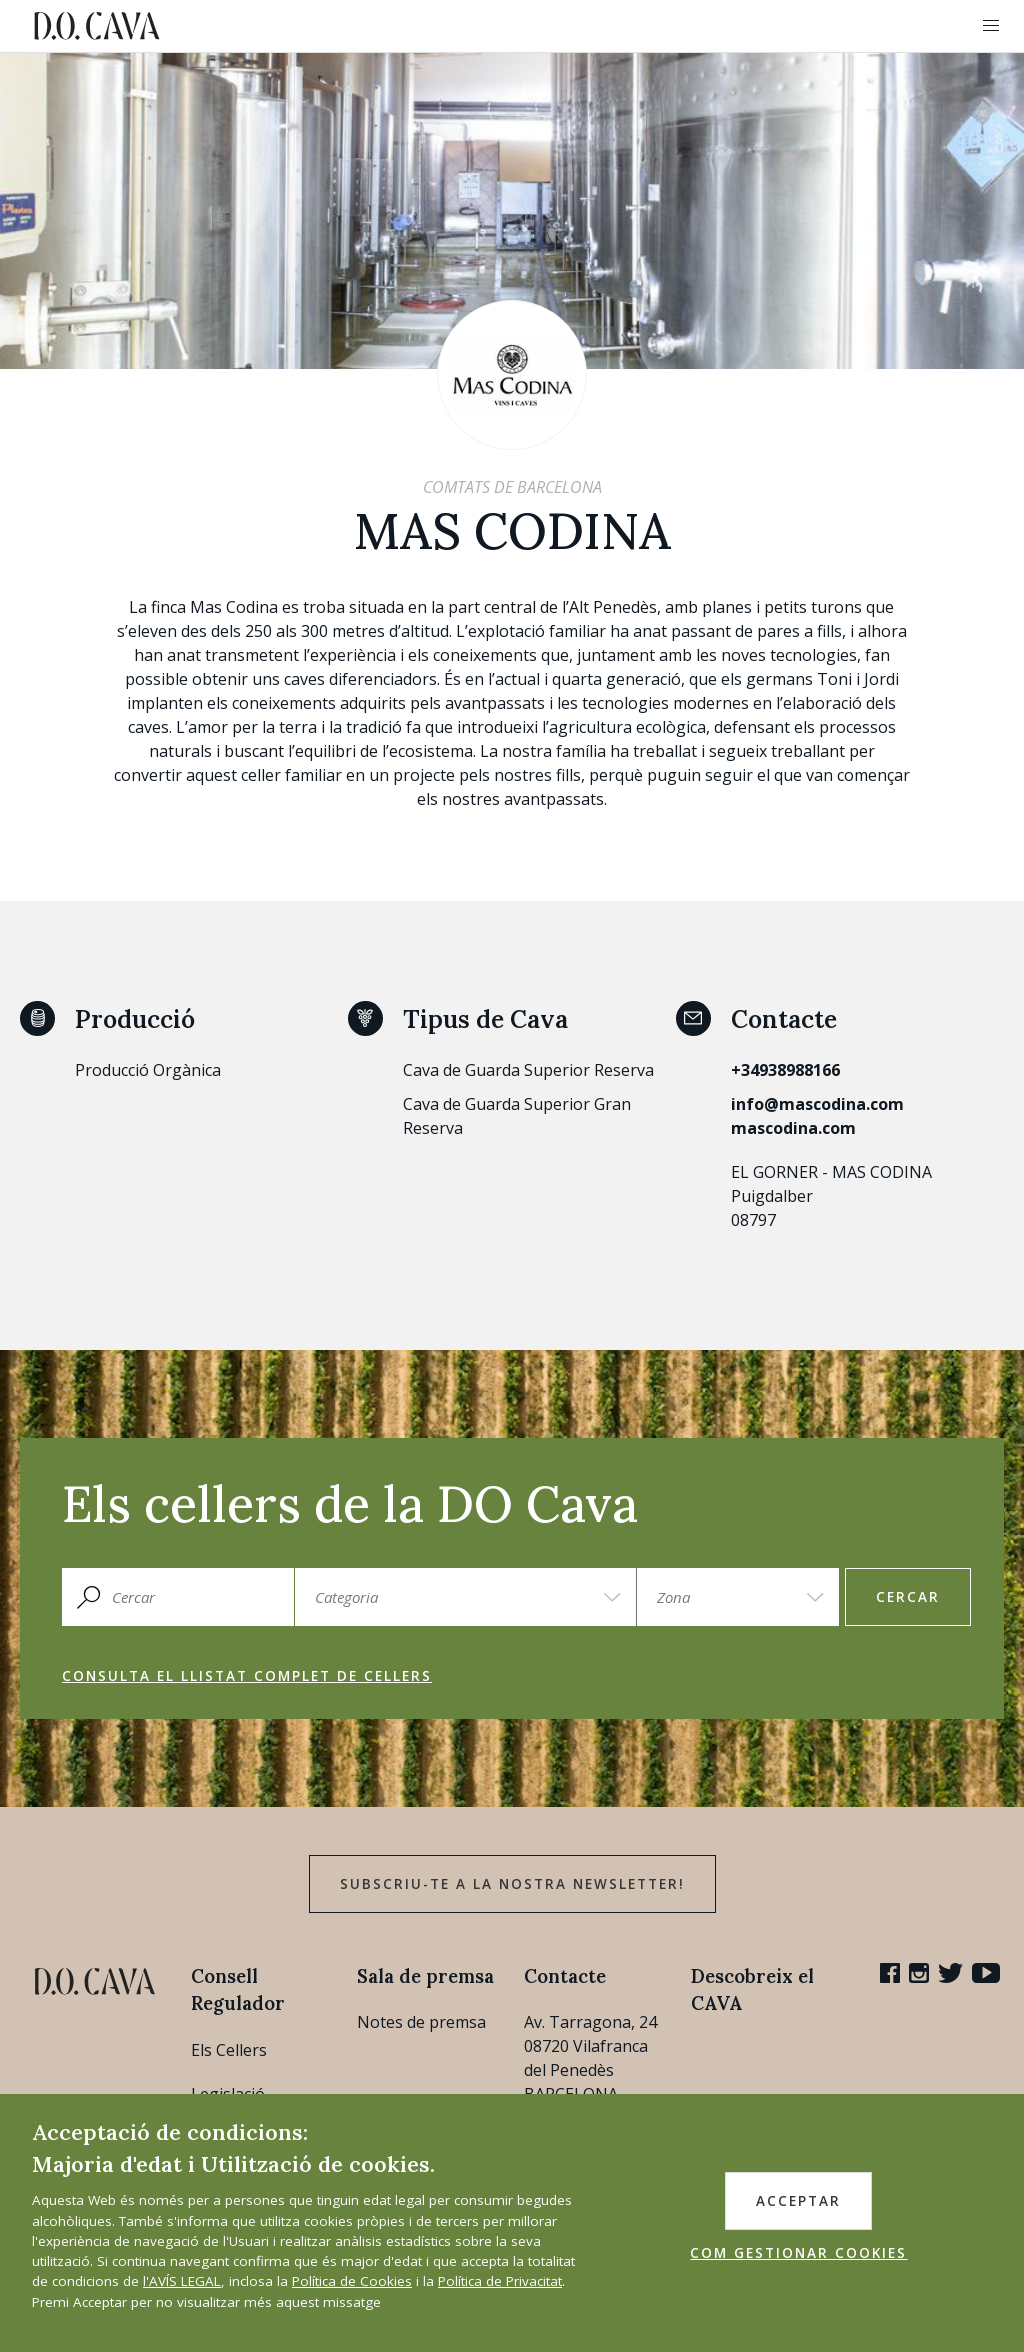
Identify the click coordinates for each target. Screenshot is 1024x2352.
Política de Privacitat (500, 2281)
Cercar (908, 1597)
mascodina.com (793, 1128)
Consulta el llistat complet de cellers (247, 1676)
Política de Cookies (352, 2281)
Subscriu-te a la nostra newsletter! (512, 1884)
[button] (991, 26)
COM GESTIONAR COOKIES (798, 2253)
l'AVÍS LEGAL (182, 2281)
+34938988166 (785, 1070)
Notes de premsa (421, 2022)
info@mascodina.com (817, 1104)
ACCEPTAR (798, 2201)
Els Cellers (229, 2050)
